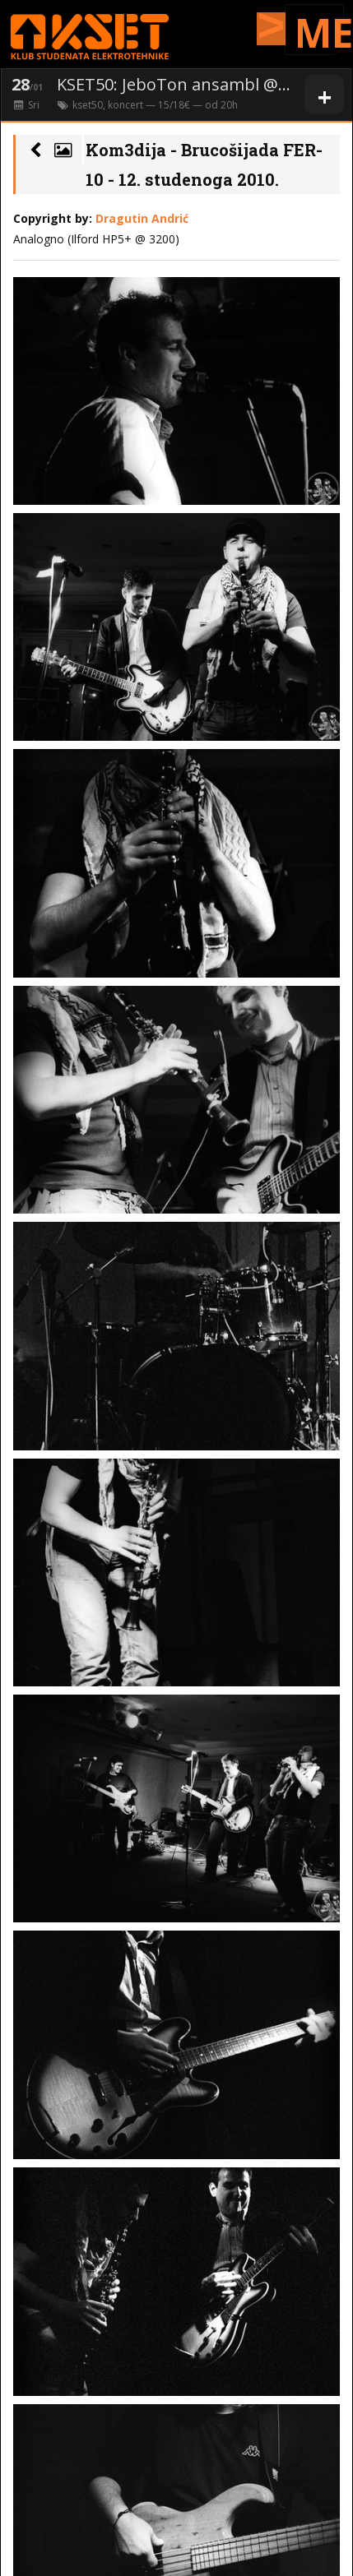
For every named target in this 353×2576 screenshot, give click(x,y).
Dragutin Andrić (141, 218)
